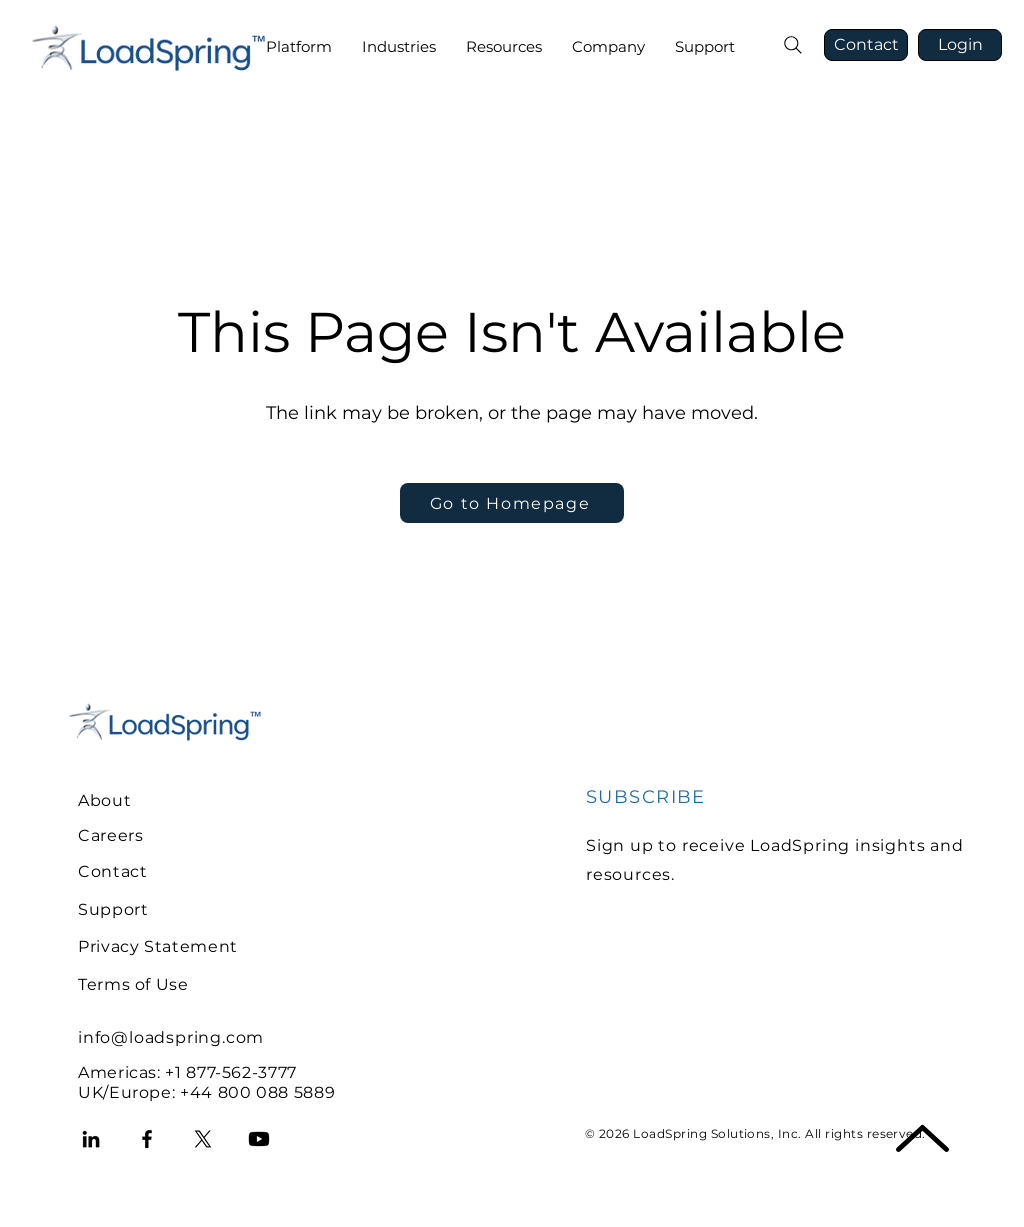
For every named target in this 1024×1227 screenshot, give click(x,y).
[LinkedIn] (91, 1139)
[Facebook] (147, 1139)
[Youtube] (259, 1139)
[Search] (793, 45)
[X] (203, 1139)
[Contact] (866, 45)
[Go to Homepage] (512, 503)
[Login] (960, 45)
